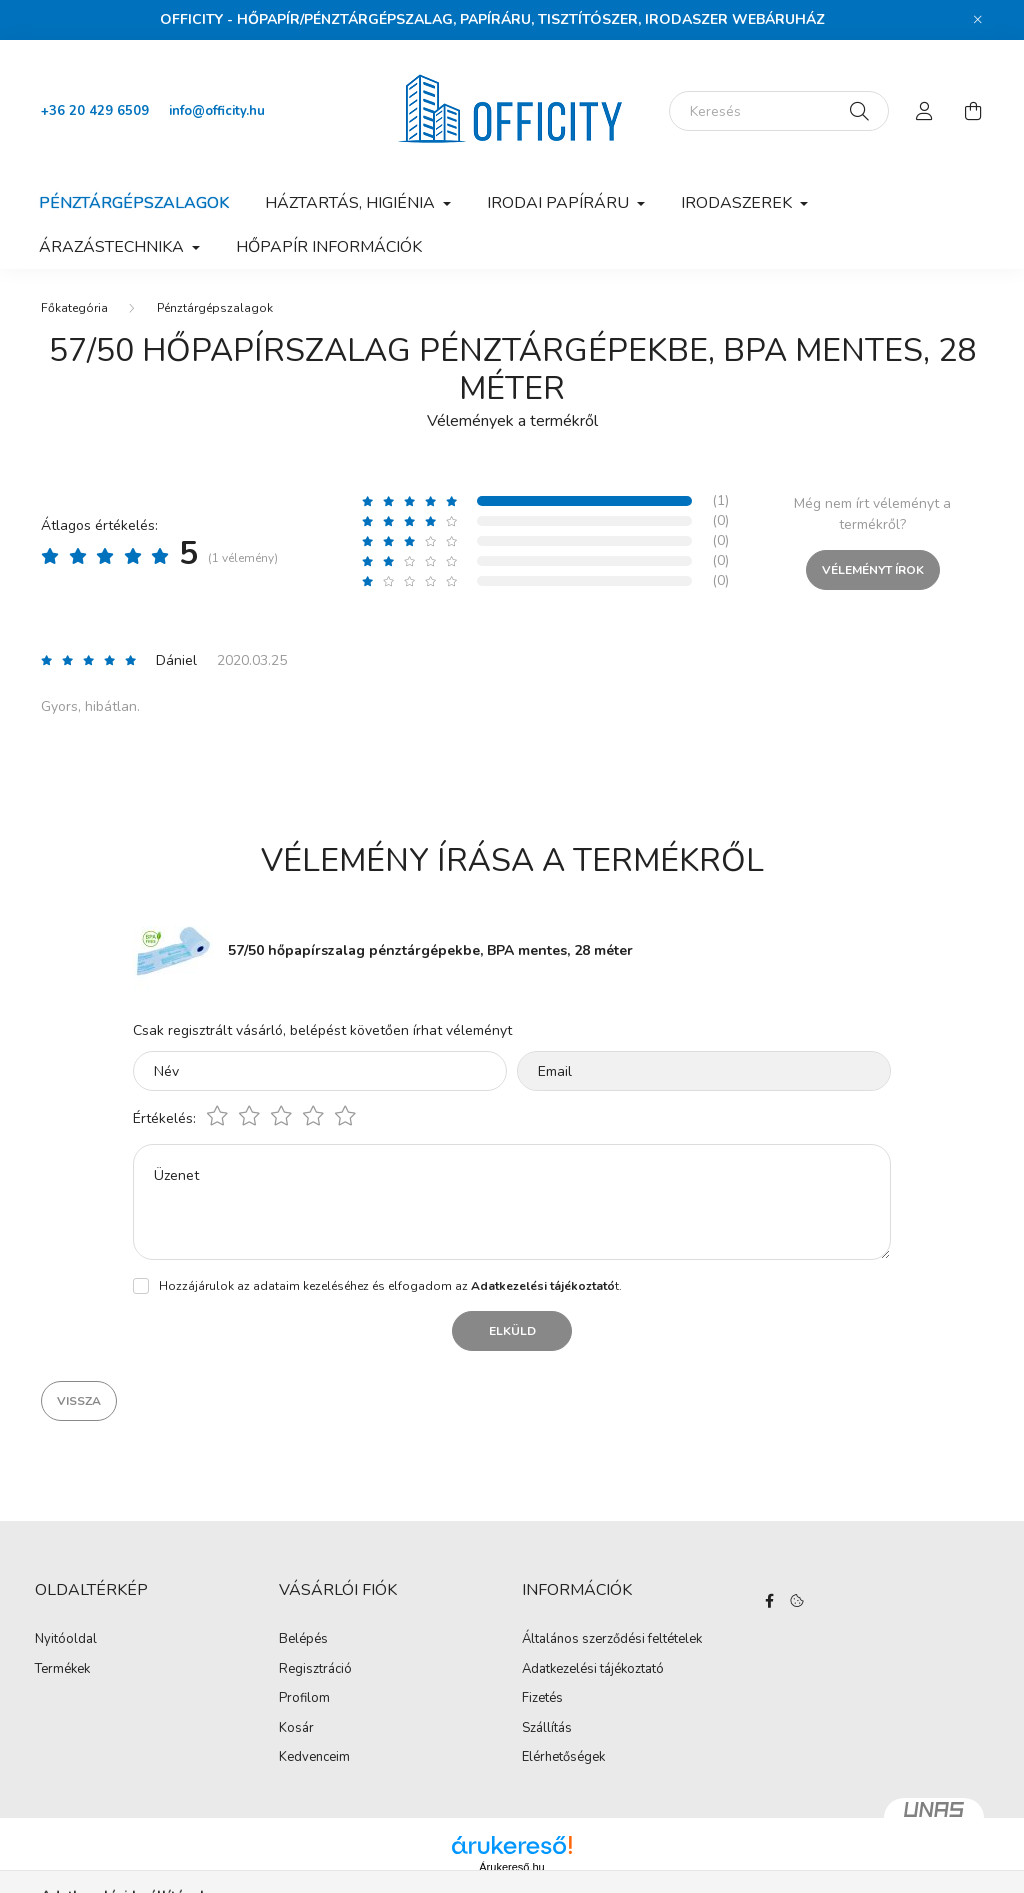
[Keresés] (779, 111)
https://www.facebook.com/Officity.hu (770, 1601)
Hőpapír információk (329, 247)
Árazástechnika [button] (113, 247)
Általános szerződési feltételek (612, 1640)
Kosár (296, 1729)
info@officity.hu (217, 111)
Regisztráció (315, 1670)
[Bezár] (978, 20)
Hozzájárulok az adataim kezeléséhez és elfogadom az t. (390, 1286)
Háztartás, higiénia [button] (352, 203)
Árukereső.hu (511, 1867)
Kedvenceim (314, 1758)
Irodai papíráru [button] (560, 203)
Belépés (303, 1640)
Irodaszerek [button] (738, 203)
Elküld (512, 1331)
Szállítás (547, 1729)
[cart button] (973, 111)
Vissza (79, 1401)
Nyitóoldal (66, 1640)
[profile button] (925, 111)
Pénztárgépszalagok (134, 203)
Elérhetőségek (563, 1758)
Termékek (62, 1670)
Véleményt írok (873, 570)
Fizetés (542, 1699)
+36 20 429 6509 (95, 111)
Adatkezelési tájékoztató (593, 1670)
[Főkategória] (74, 308)
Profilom (304, 1699)
